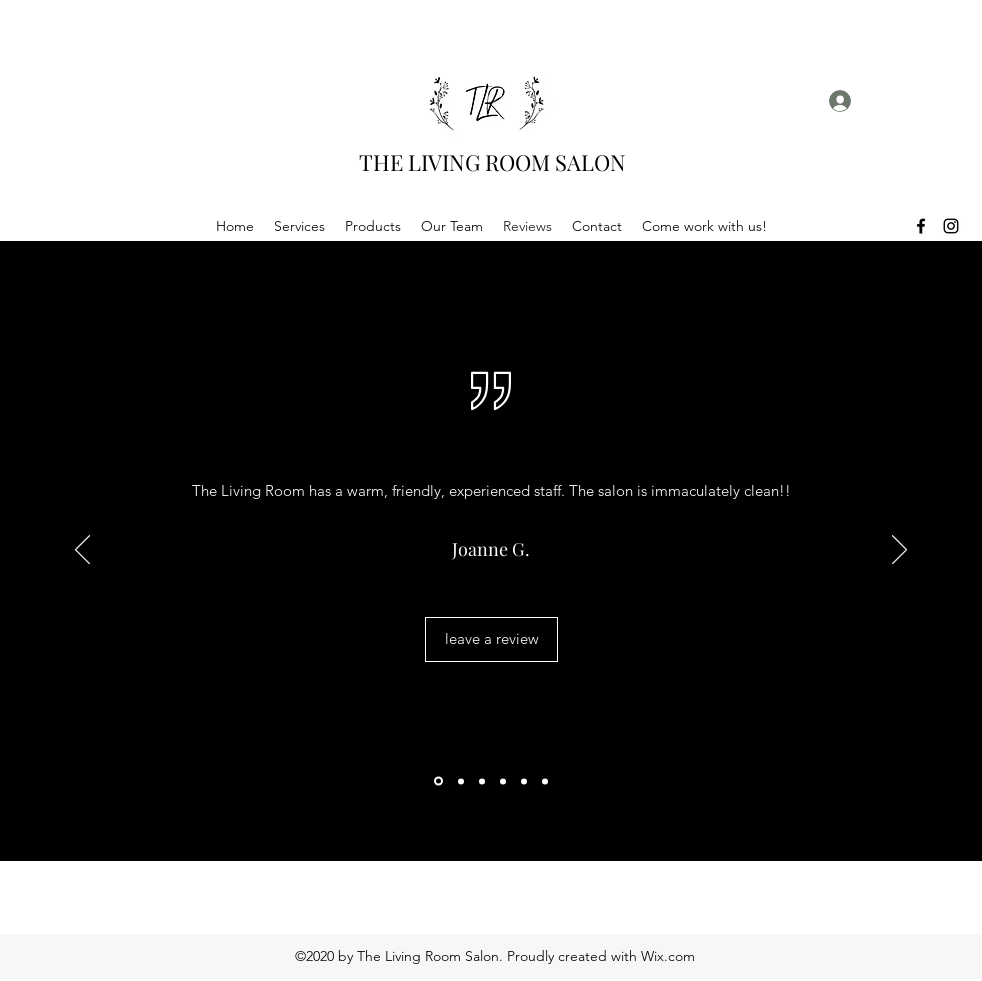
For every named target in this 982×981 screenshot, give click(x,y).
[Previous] (82, 551)
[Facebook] (921, 226)
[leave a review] (491, 639)
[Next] (899, 551)
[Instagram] (951, 226)
